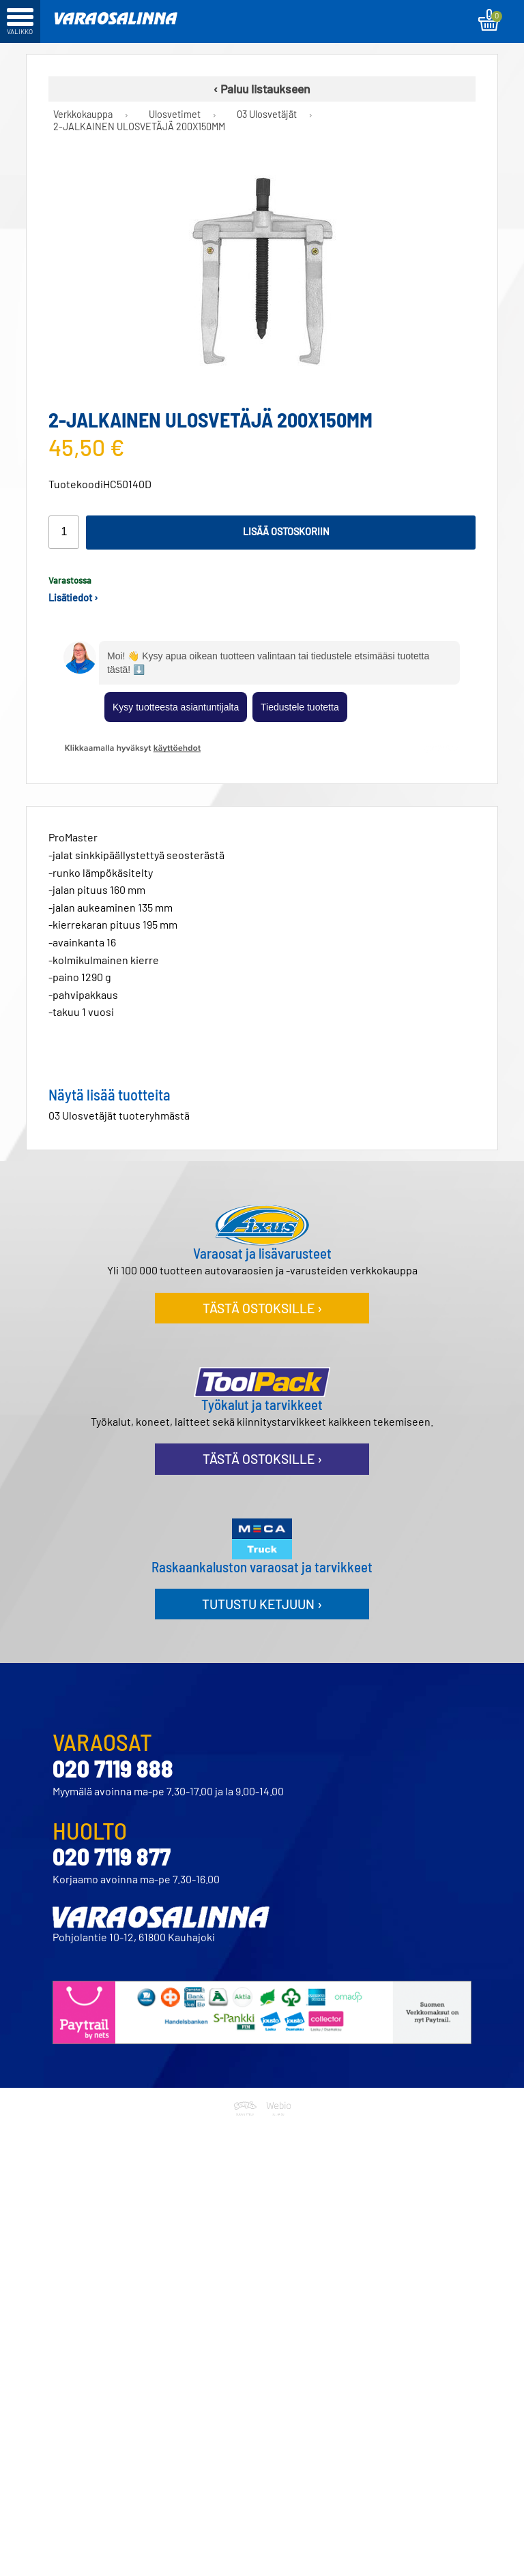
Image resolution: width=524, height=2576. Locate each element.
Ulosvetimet (175, 114)
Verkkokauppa (83, 114)
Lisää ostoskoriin (286, 531)
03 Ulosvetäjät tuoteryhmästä (119, 1115)
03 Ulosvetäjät (267, 114)
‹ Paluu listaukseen (262, 88)
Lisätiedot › (73, 597)
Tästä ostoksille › (262, 1308)
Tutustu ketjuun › (262, 1604)
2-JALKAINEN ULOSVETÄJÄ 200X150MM (139, 126)
